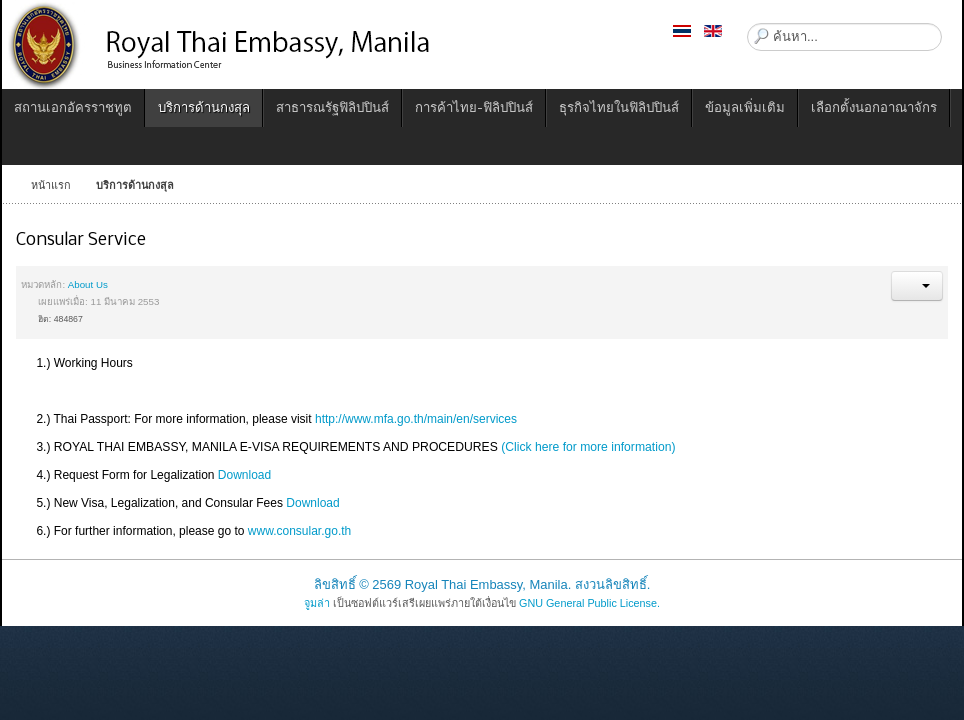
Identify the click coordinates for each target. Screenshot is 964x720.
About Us (88, 284)
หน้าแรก (51, 185)
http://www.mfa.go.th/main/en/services (416, 419)
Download (244, 475)
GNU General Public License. (589, 603)
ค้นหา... (747, 23)
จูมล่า (317, 603)
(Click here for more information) (588, 447)
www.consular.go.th (299, 531)
